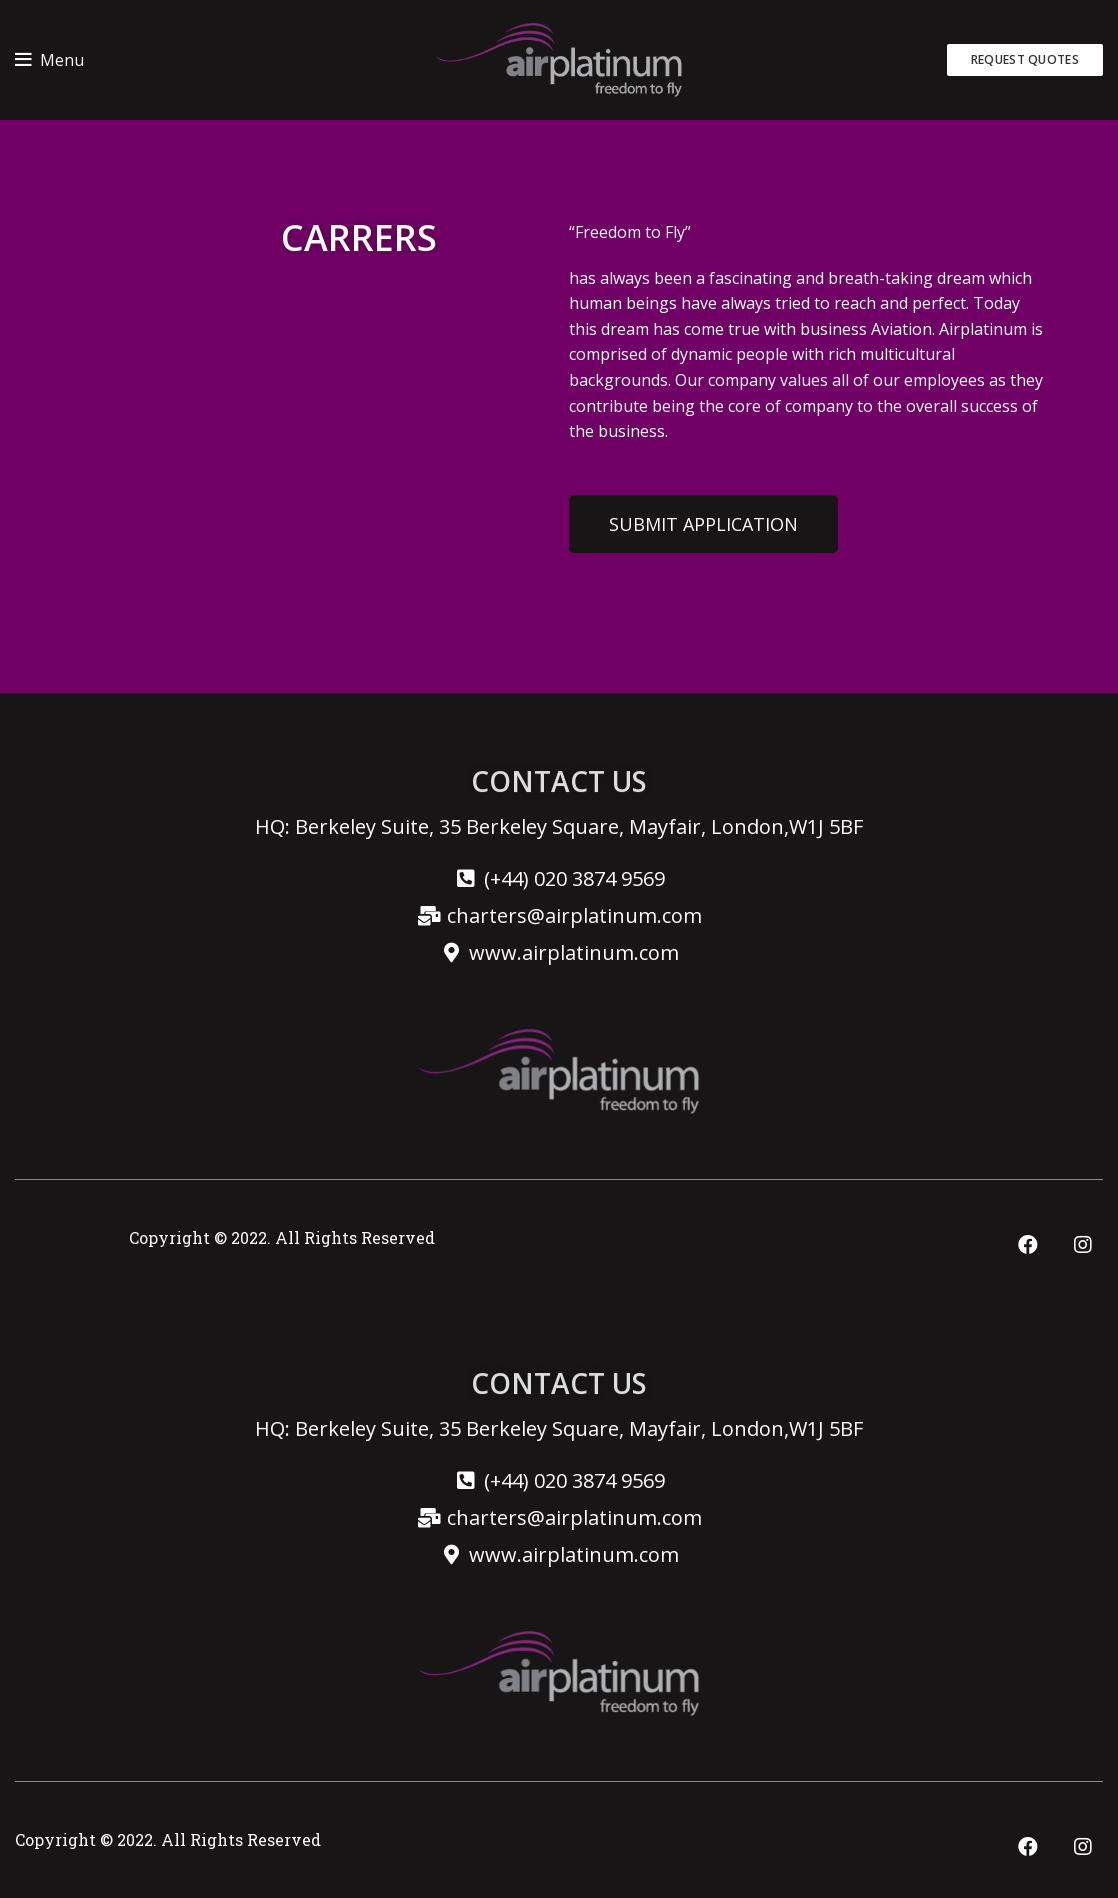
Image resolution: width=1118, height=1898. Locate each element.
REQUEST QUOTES (1025, 59)
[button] (703, 516)
